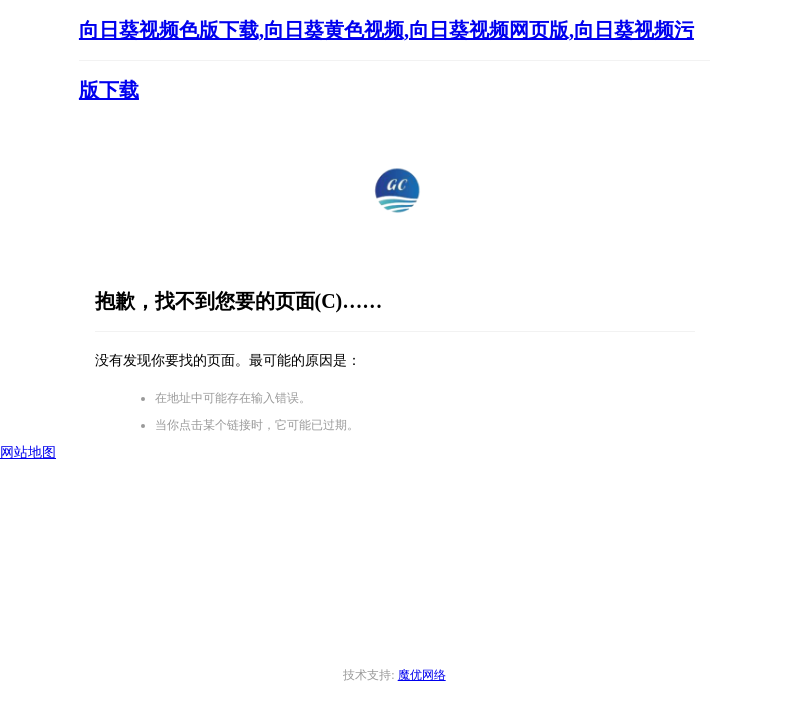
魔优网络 (422, 675)
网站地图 (28, 452)
